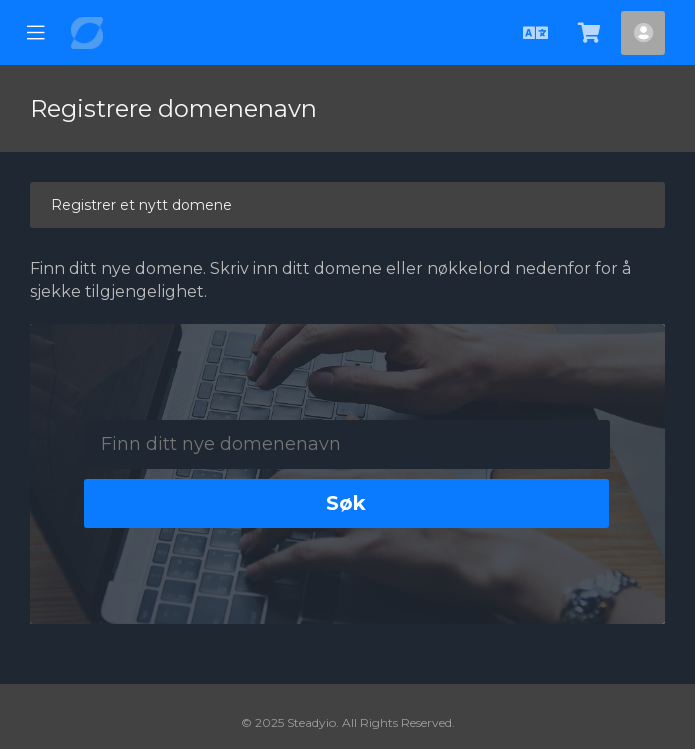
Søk (346, 503)
